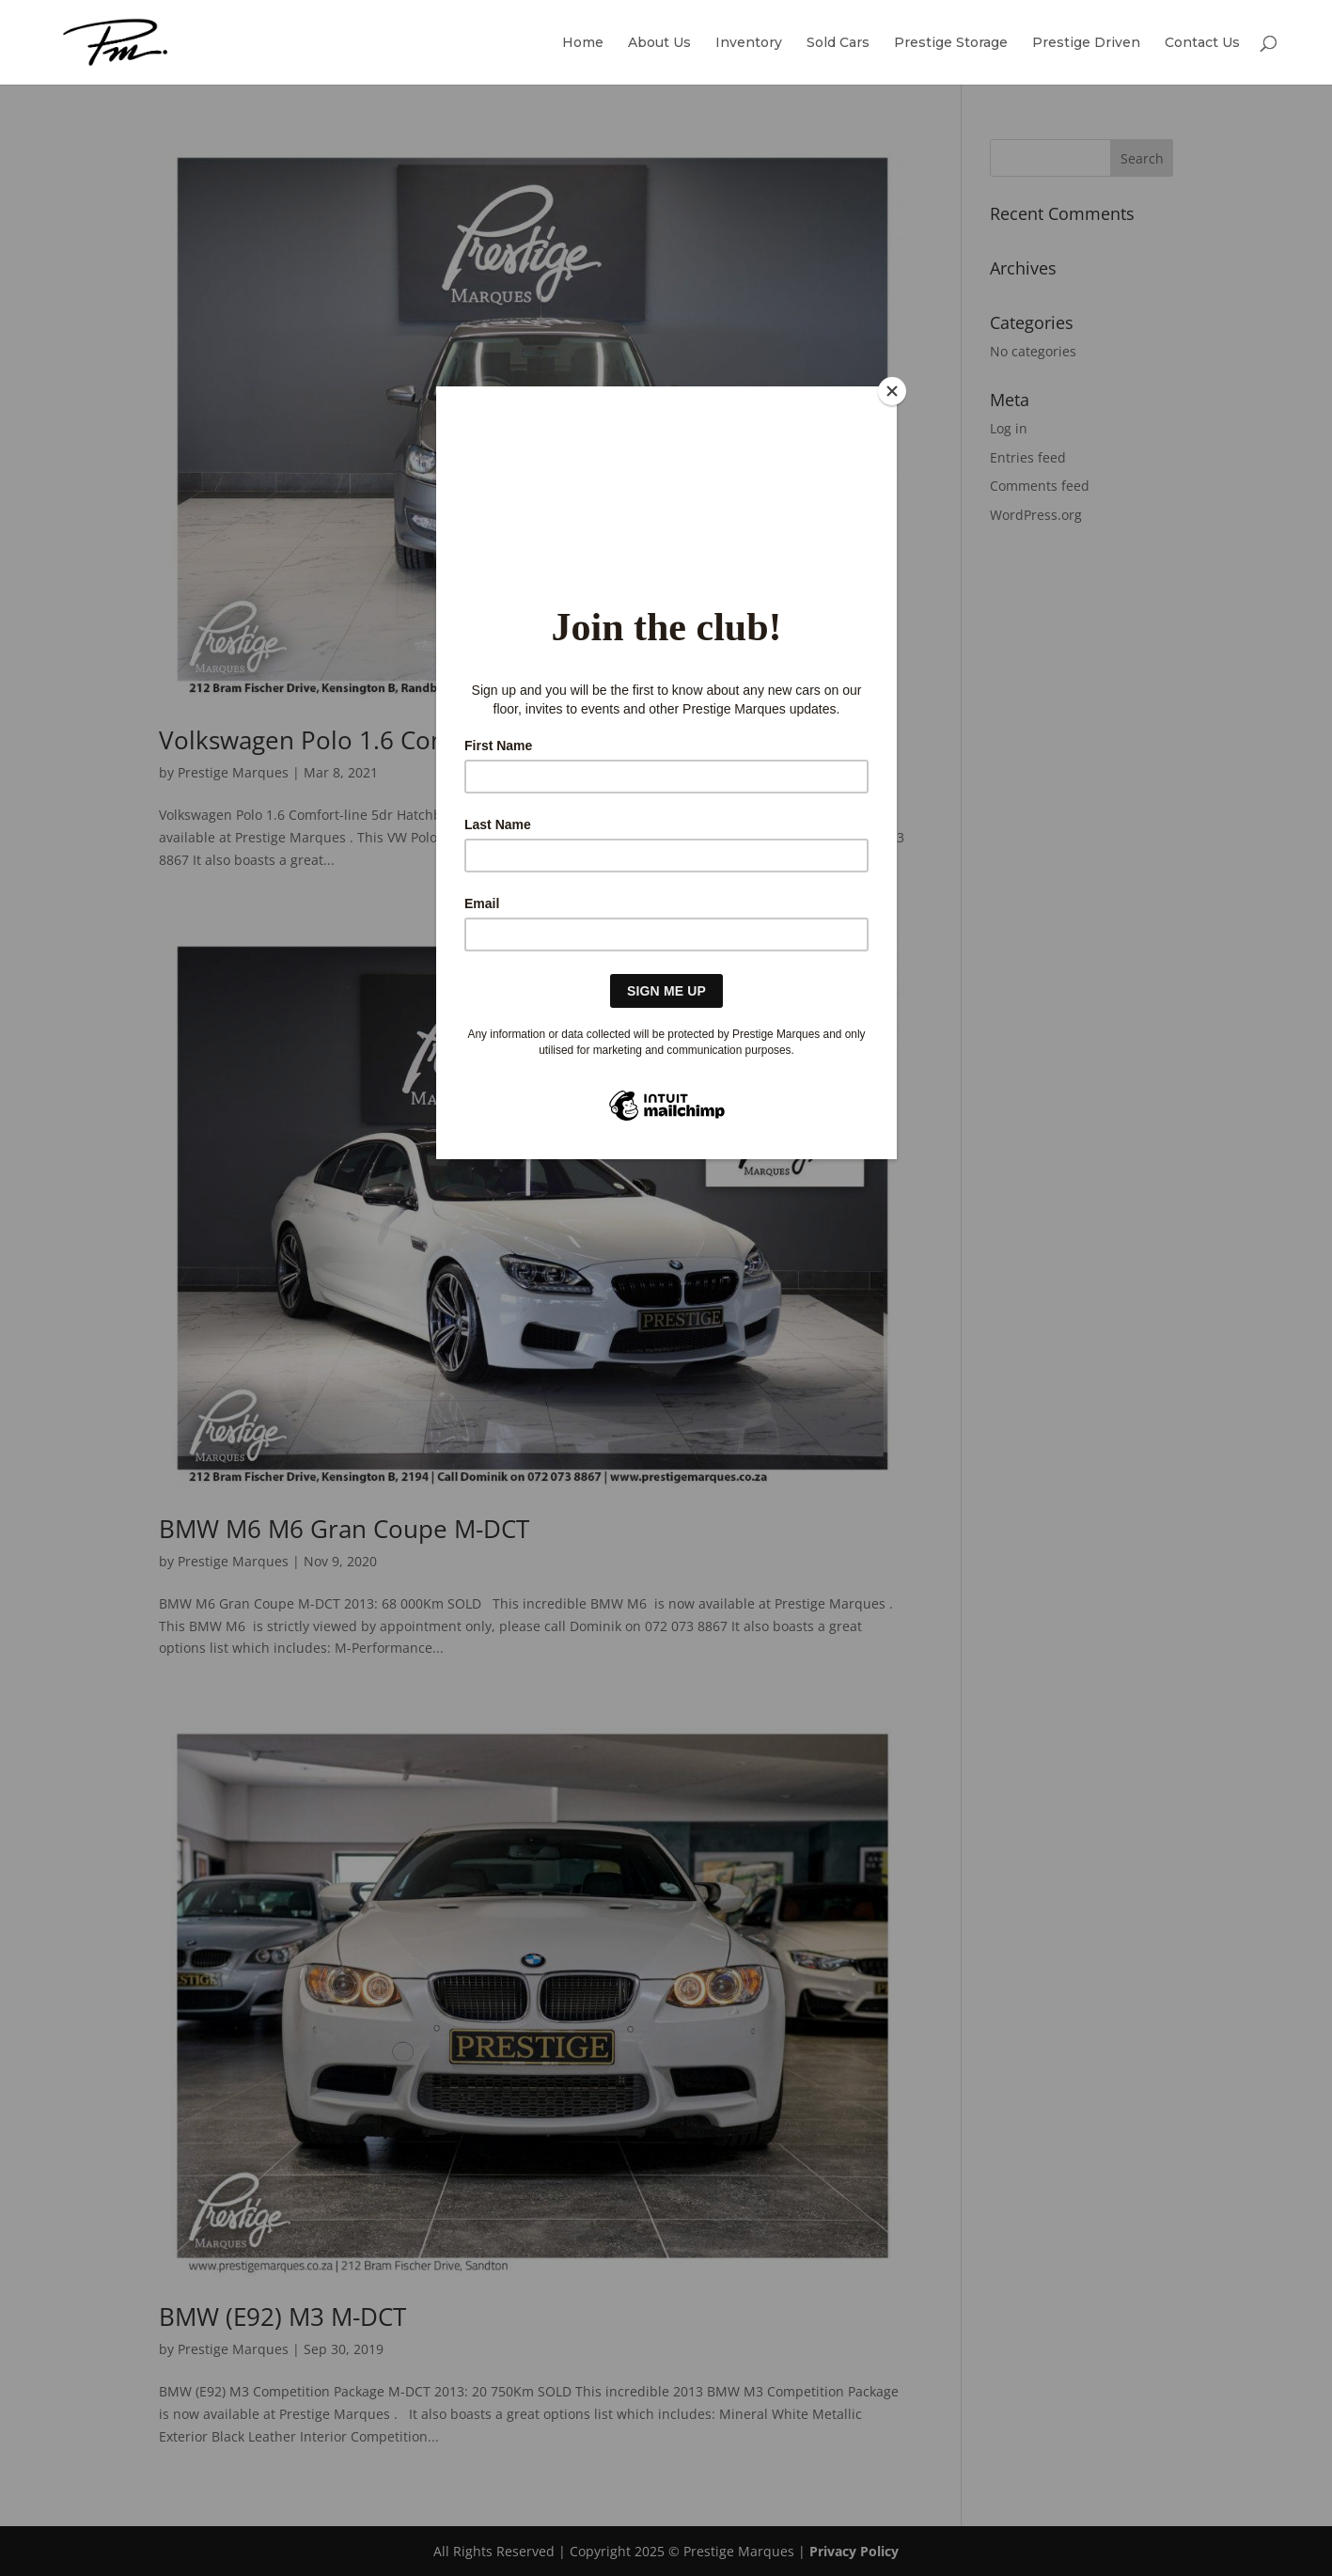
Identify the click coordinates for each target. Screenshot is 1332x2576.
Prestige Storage (951, 43)
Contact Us (1202, 43)
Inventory (748, 43)
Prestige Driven (1086, 43)
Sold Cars (838, 43)
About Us (659, 43)
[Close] (892, 391)
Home (582, 43)
